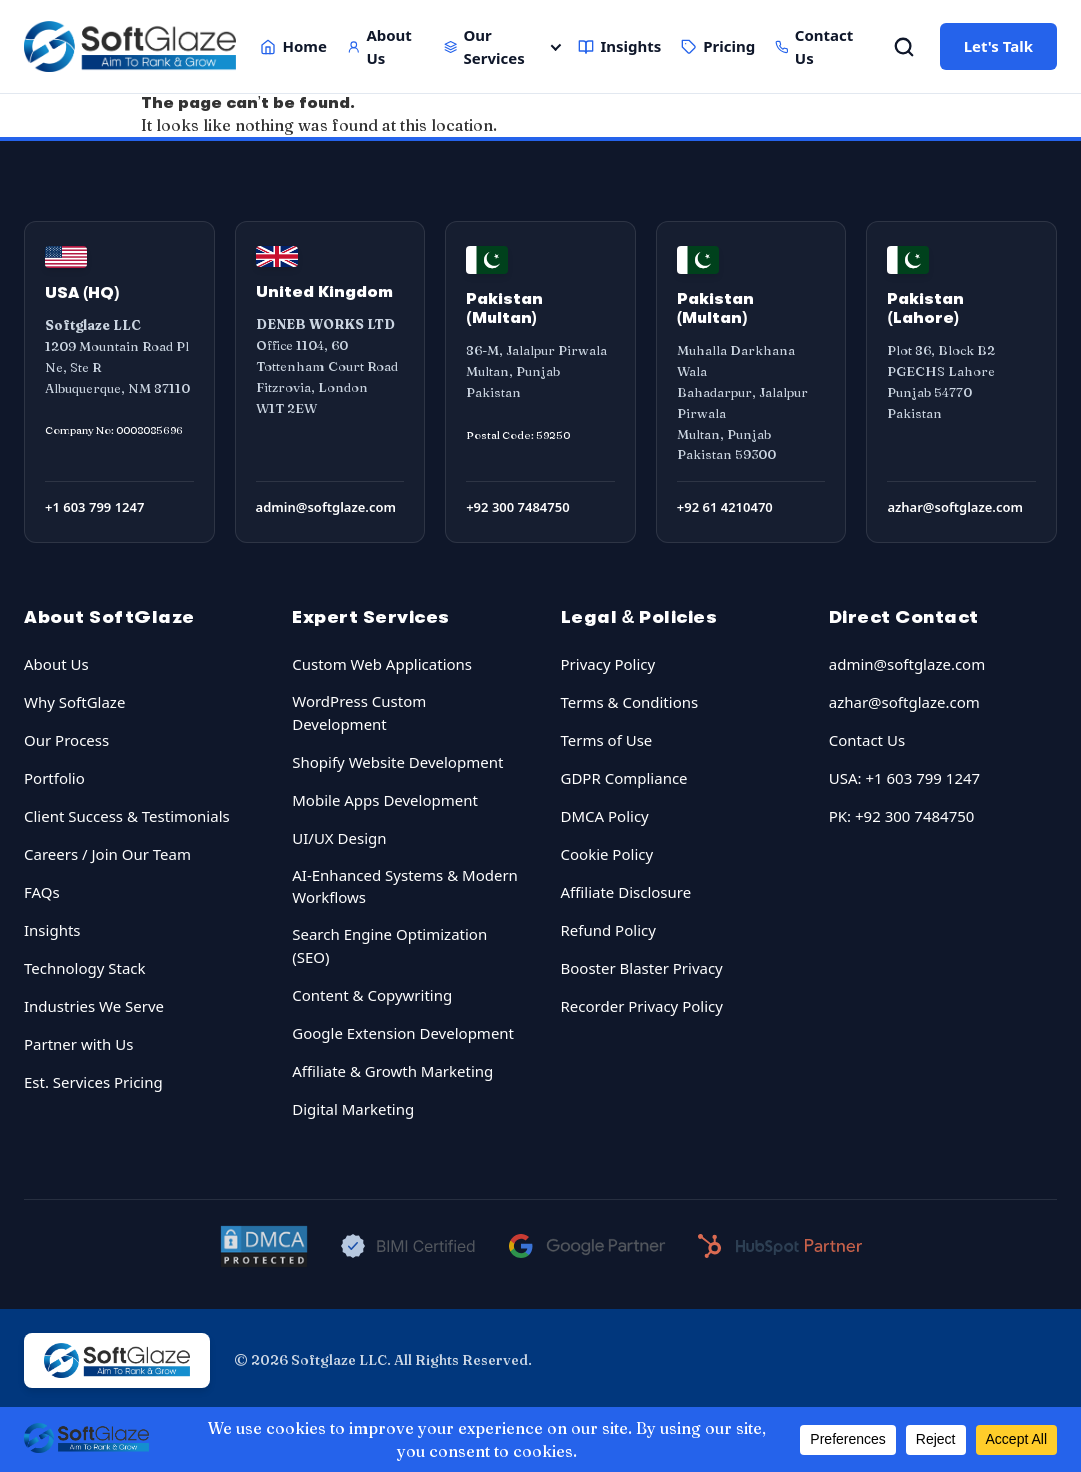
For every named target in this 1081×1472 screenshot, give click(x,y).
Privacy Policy (608, 664)
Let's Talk (998, 46)
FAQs (42, 892)
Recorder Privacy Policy (642, 1006)
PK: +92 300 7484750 (902, 816)
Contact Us (814, 46)
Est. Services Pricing (93, 1082)
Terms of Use (607, 740)
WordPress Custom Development (359, 712)
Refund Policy (608, 930)
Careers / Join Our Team (107, 854)
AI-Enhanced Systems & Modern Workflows (405, 886)
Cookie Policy (607, 854)
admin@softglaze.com (326, 507)
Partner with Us (78, 1044)
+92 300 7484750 (517, 507)
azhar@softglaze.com (955, 507)
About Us (379, 46)
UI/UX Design (339, 838)
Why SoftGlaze (74, 702)
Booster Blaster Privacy (642, 968)
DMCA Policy (605, 816)
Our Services (484, 46)
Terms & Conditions (630, 702)
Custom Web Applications (382, 664)
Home (293, 46)
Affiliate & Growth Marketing (392, 1071)
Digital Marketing (353, 1109)
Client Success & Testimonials (127, 816)
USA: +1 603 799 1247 (904, 778)
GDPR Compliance (624, 778)
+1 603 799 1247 (94, 507)
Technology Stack (85, 968)
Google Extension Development (403, 1033)
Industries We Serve (94, 1006)
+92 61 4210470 (725, 507)
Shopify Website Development (397, 762)
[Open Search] (904, 47)
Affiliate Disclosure (626, 892)
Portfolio (54, 778)
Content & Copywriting (372, 995)
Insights (619, 46)
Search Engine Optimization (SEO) (389, 945)
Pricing (718, 46)
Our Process (66, 740)
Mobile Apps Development (385, 800)
